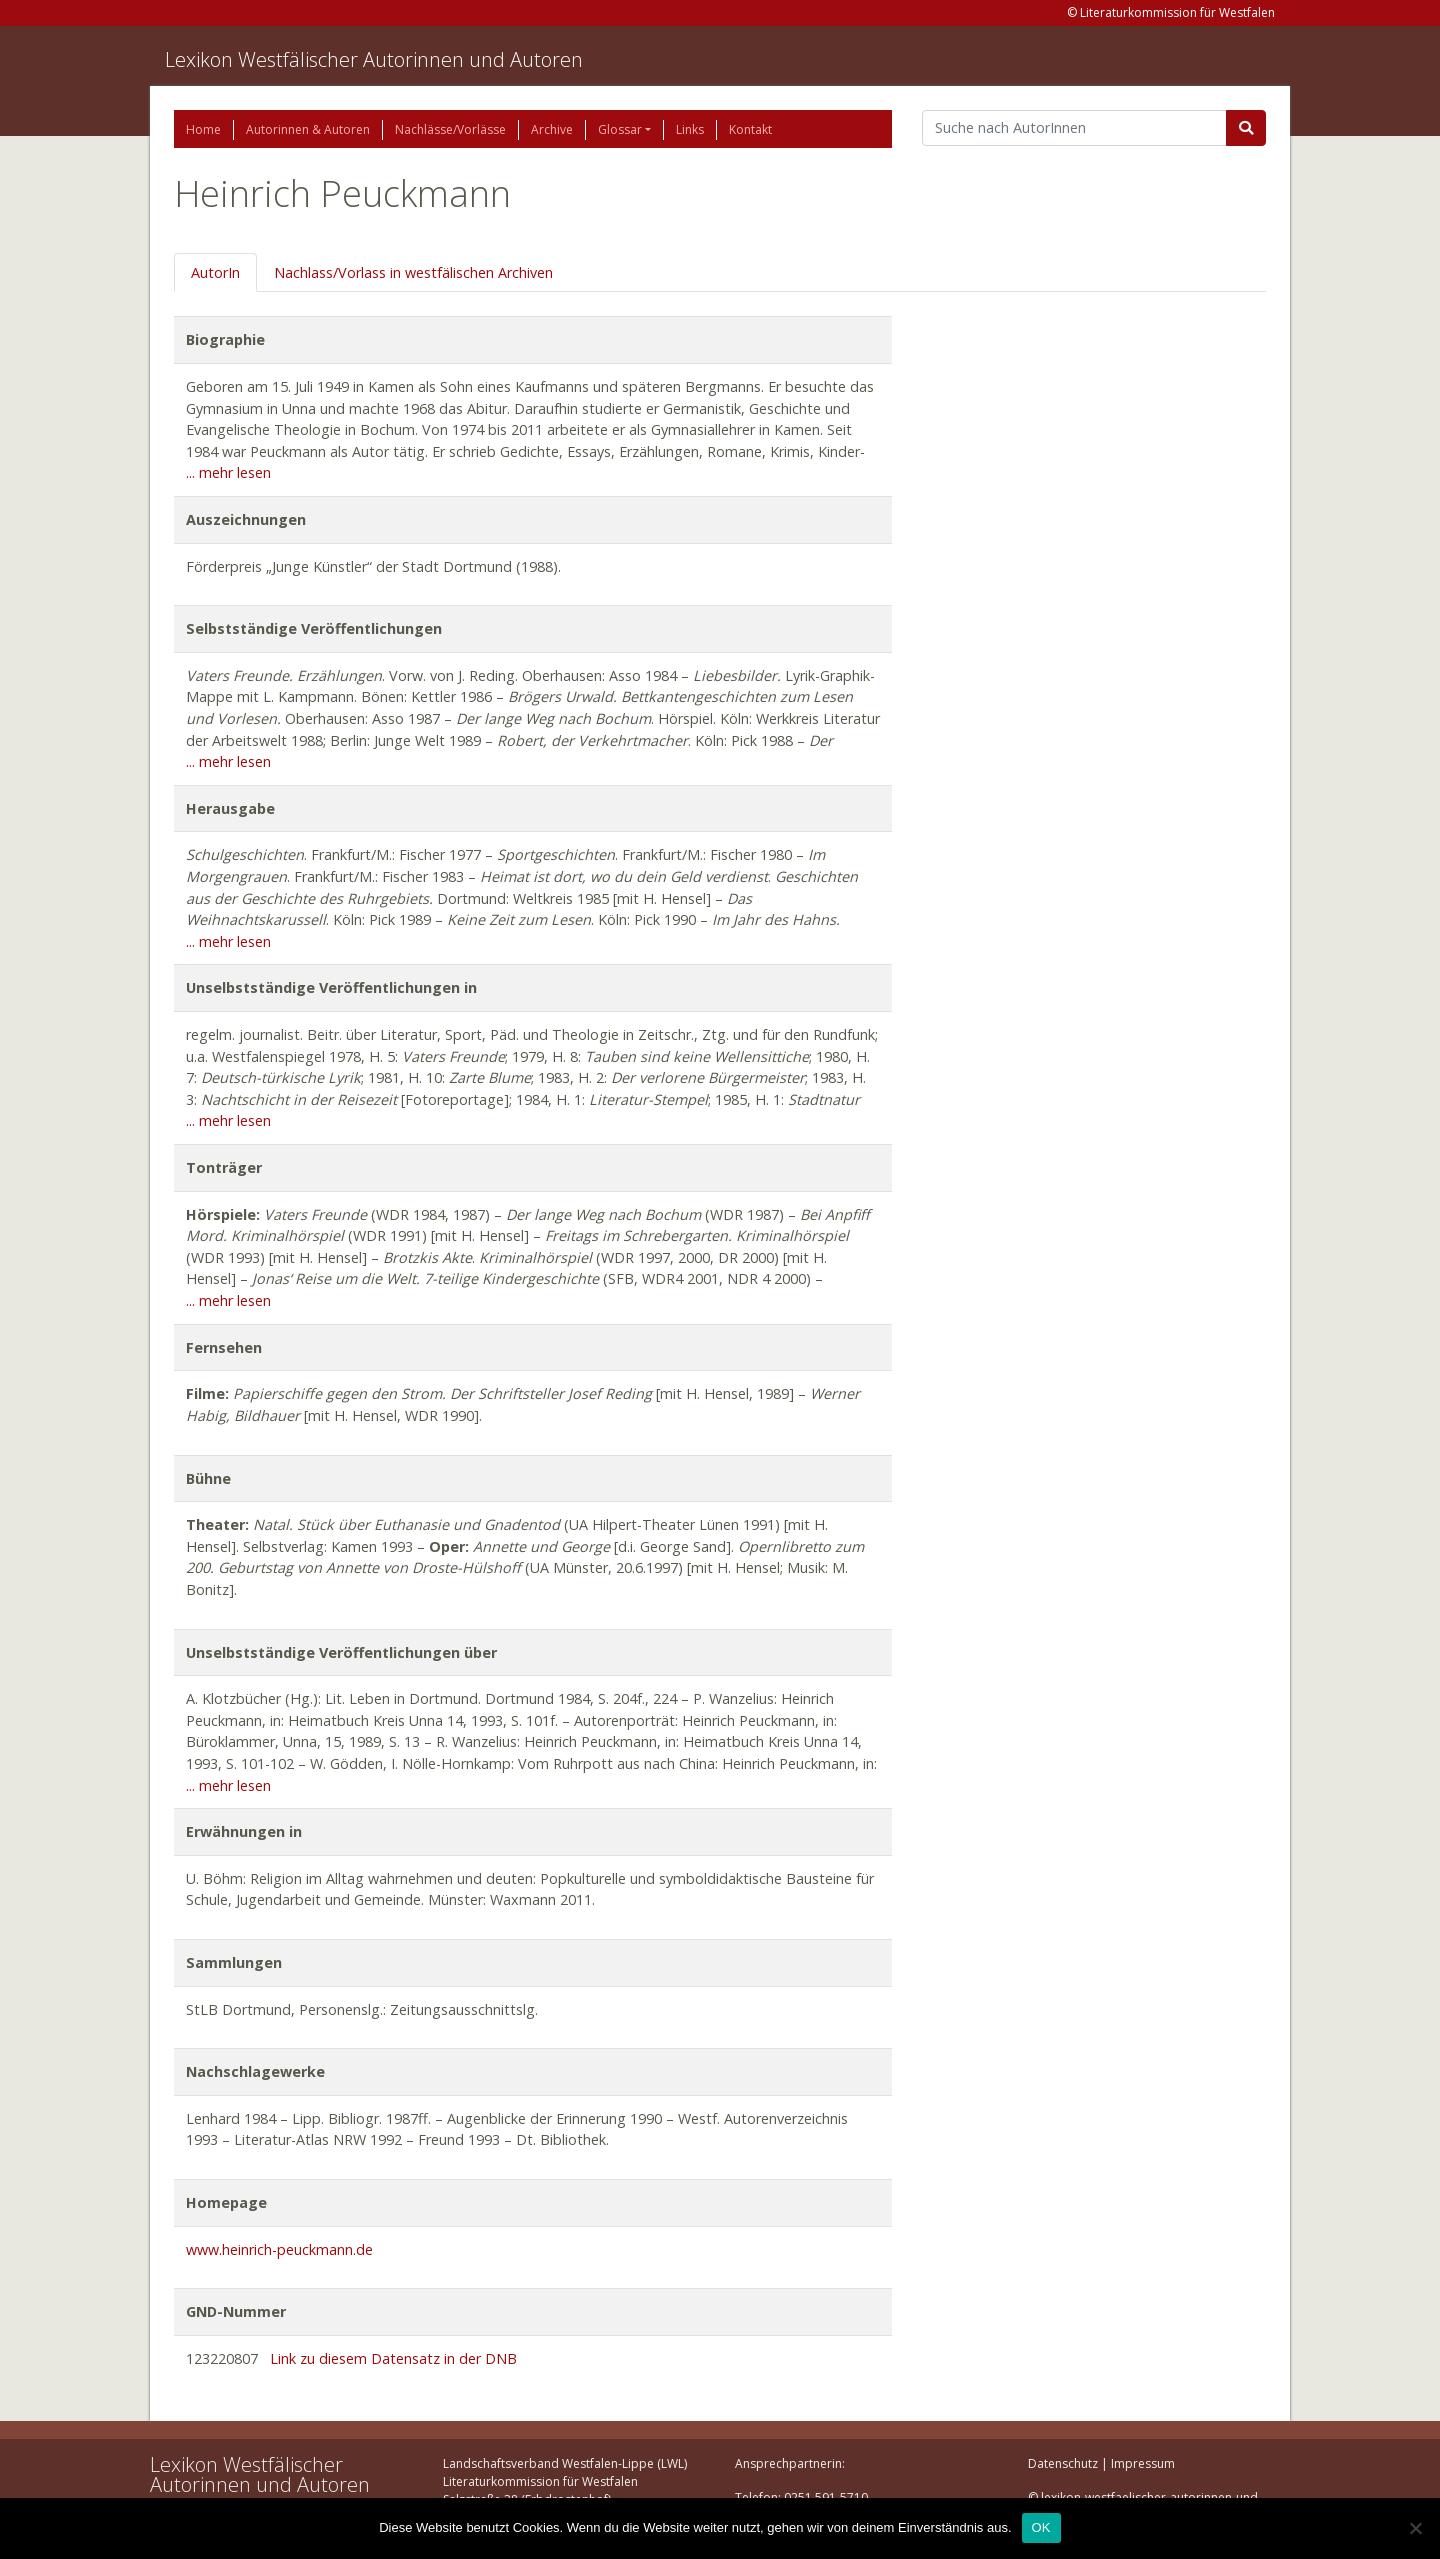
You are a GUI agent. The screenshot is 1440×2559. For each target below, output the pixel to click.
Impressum (1143, 2463)
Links (690, 129)
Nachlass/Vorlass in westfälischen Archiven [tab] (413, 272)
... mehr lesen (228, 472)
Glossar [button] (620, 129)
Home (203, 129)
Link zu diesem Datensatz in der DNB (393, 2358)
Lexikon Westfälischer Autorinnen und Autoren (374, 59)
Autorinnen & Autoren (308, 129)
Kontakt (750, 129)
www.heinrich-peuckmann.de (279, 2249)
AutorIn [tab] (215, 272)
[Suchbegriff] (1074, 128)
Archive (552, 129)
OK (1041, 2527)
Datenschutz (1063, 2463)
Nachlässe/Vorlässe (450, 129)
